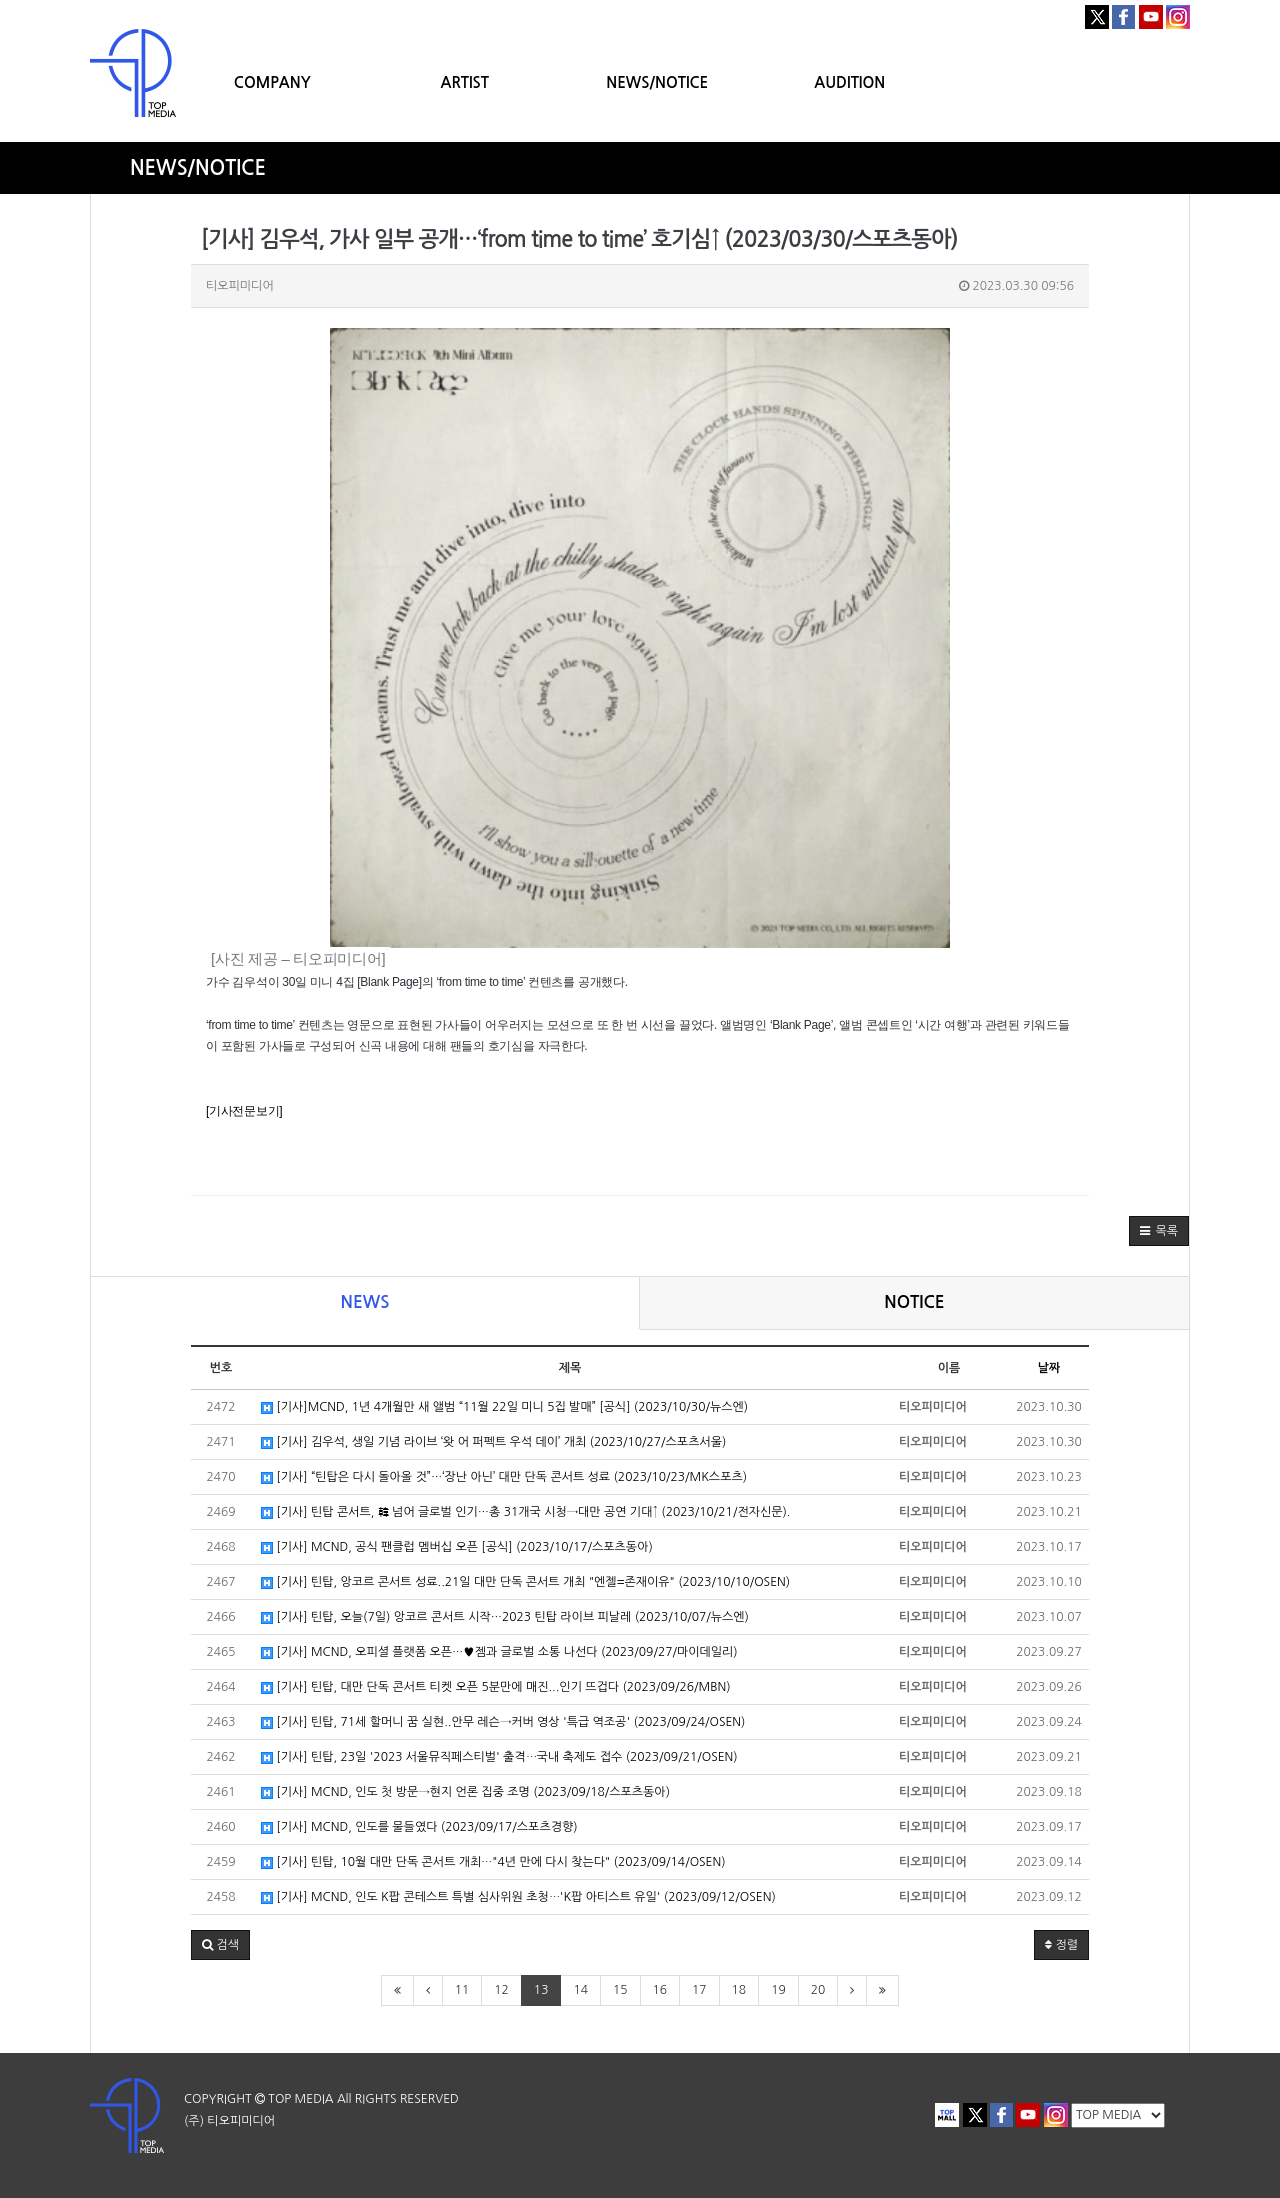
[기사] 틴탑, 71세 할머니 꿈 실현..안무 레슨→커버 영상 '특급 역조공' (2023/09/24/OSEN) (503, 1722)
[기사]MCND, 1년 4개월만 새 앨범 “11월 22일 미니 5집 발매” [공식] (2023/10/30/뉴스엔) (504, 1407)
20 (818, 1990)
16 (660, 1990)
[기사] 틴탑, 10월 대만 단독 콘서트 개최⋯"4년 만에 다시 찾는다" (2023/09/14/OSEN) (493, 1862)
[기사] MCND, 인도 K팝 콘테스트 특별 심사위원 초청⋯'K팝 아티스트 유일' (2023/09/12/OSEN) (518, 1897)
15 (620, 1990)
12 (501, 1990)
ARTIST (465, 82)
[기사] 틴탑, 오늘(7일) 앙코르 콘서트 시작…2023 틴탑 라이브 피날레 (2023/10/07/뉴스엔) (505, 1617)
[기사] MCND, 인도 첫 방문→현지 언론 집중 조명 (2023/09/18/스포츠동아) (465, 1792)
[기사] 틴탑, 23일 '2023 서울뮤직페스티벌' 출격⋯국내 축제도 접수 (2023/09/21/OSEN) (499, 1757)
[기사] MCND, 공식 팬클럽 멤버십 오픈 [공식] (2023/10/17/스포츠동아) (457, 1547)
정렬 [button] (1061, 1945)
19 (778, 1990)
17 (699, 1990)
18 (739, 1990)
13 (541, 1990)
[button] (1159, 1231)
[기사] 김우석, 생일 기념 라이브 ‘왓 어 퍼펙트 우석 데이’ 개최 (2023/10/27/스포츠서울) (493, 1442)
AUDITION (849, 82)
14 (580, 1990)
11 (462, 1990)
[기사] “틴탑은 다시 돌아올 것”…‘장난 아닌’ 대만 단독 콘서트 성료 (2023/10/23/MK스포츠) (504, 1477)
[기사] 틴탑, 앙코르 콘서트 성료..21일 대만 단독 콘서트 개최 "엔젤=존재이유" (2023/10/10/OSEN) (525, 1582)
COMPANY (272, 82)
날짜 (1049, 1368)
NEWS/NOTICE (657, 82)
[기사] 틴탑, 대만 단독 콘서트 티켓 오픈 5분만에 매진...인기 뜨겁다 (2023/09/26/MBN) (496, 1687)
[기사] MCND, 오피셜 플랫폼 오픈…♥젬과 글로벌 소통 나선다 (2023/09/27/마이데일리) (499, 1652)
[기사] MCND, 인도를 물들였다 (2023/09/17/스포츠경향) (419, 1827)
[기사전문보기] (244, 1111)
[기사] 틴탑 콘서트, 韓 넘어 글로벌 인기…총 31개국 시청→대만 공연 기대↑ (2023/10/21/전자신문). (526, 1512)
